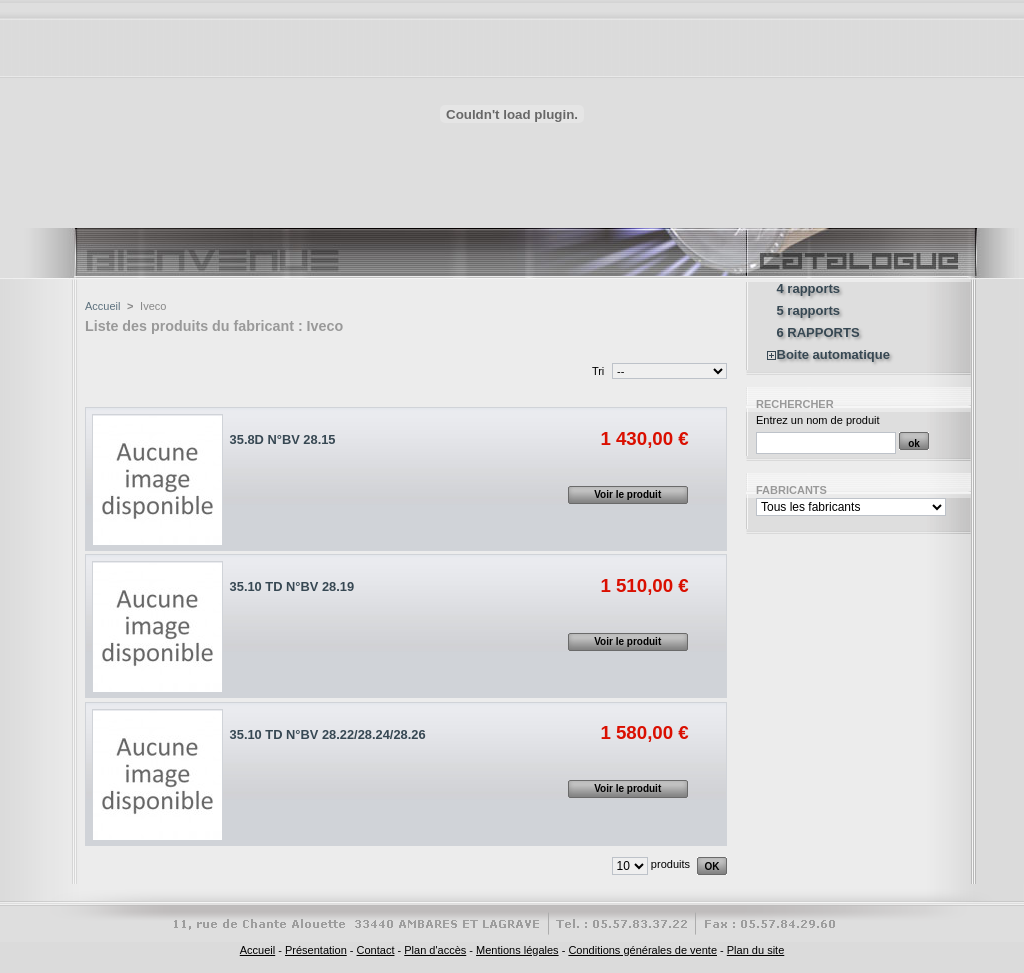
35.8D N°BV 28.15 (283, 439)
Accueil (102, 306)
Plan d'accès (435, 950)
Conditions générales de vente (642, 950)
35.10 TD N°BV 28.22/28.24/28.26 (328, 734)
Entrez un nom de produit (818, 420)
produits (670, 864)
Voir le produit (627, 494)
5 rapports (809, 311)
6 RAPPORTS (818, 333)
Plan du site (755, 950)
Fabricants (791, 490)
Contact (376, 950)
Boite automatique (833, 355)
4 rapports (809, 289)
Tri (598, 371)
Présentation (316, 950)
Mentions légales (517, 950)
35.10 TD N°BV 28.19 (292, 586)
